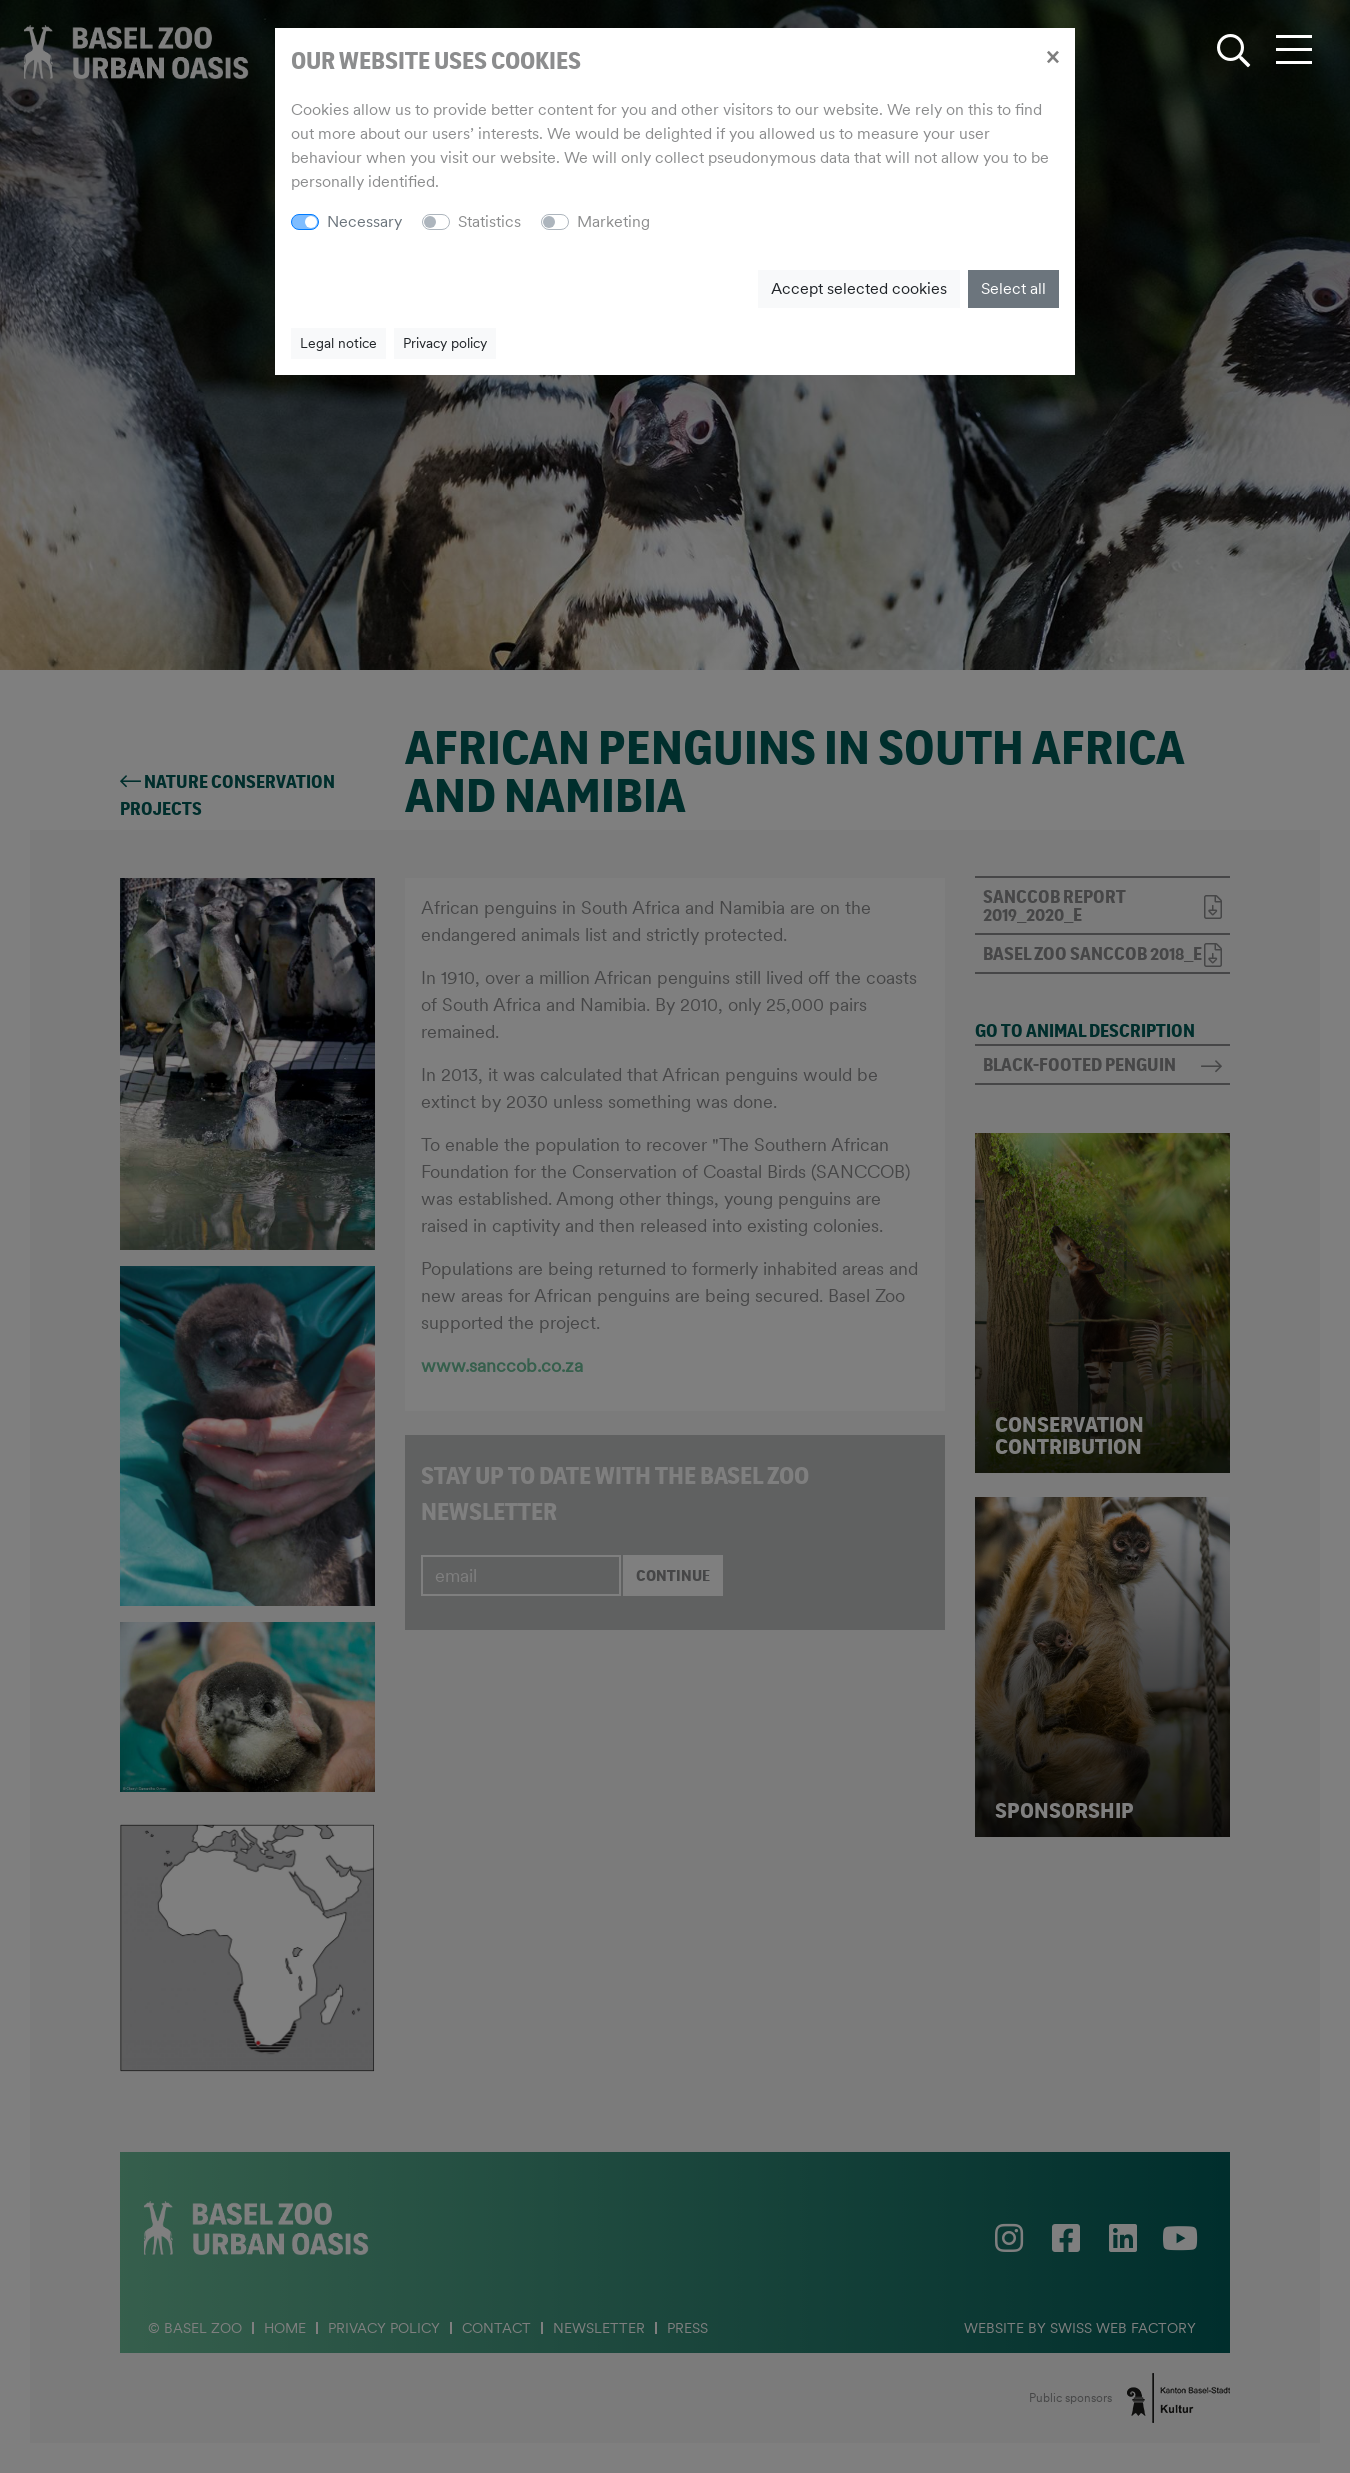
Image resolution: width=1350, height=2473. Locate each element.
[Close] (1052, 56)
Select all (1013, 288)
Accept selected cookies (859, 288)
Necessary (364, 221)
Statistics (489, 221)
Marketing (613, 221)
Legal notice (338, 343)
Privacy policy (445, 343)
